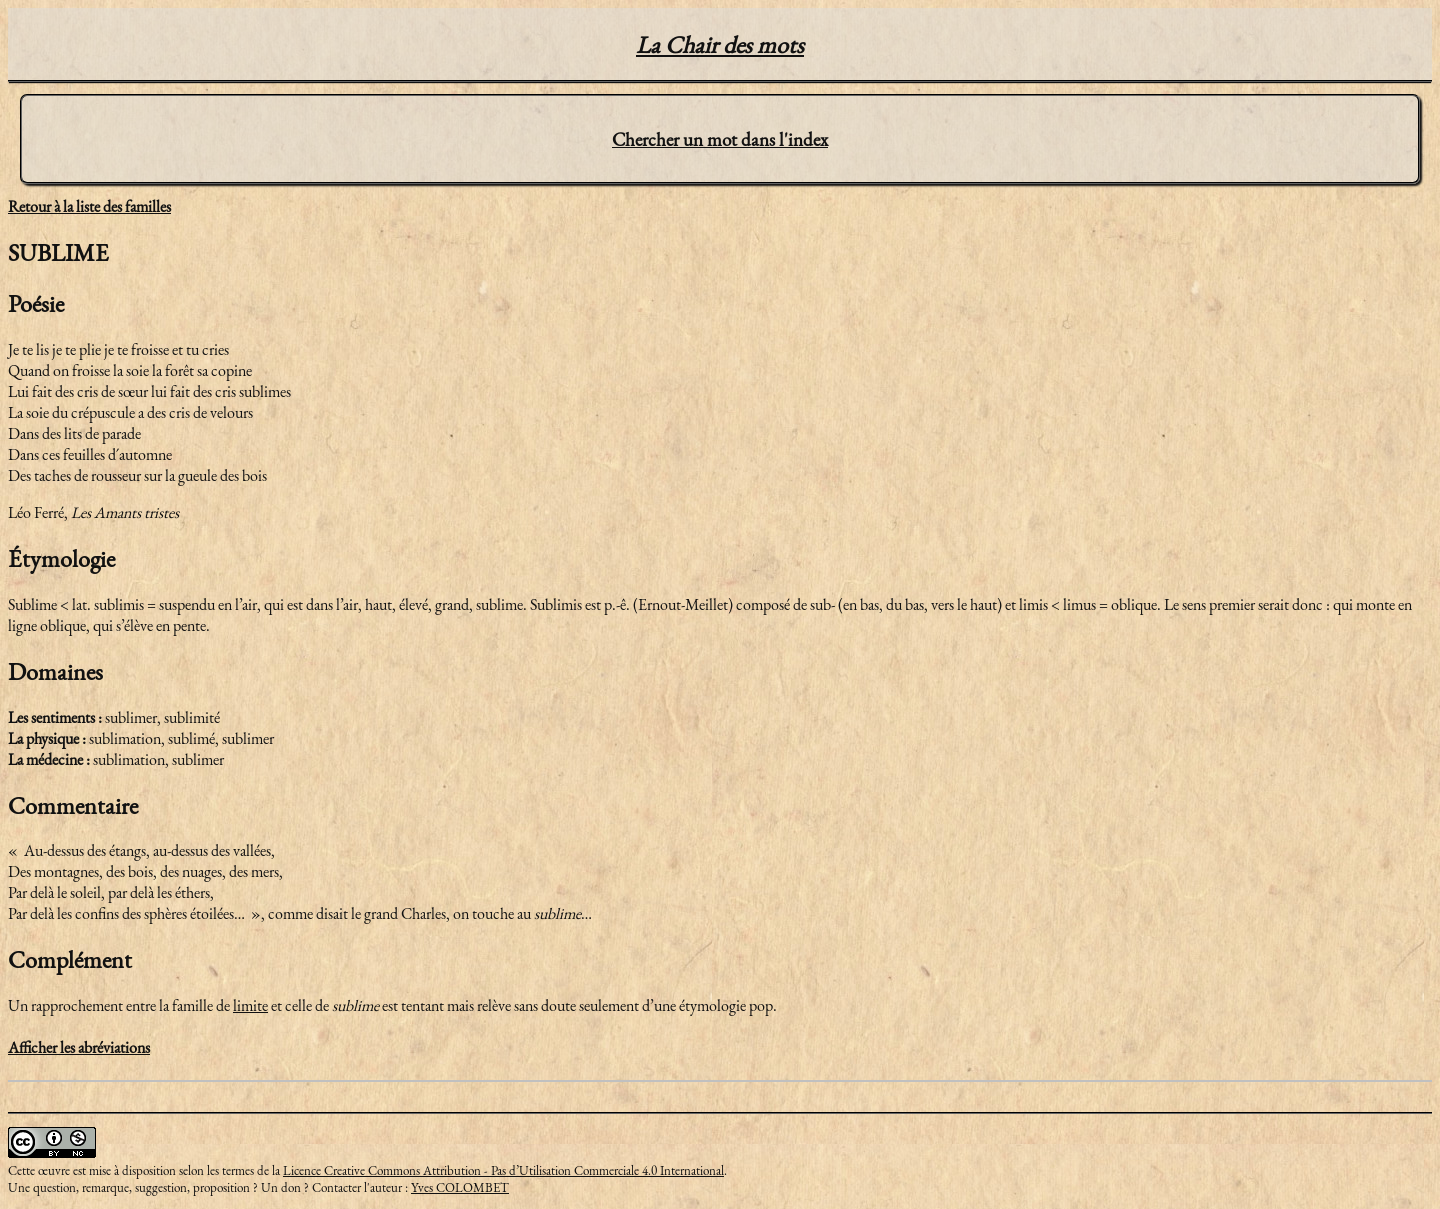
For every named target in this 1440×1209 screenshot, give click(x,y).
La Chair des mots (720, 44)
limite (250, 1005)
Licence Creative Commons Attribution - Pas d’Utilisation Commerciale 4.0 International (503, 1170)
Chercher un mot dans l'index (720, 139)
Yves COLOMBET (460, 1187)
